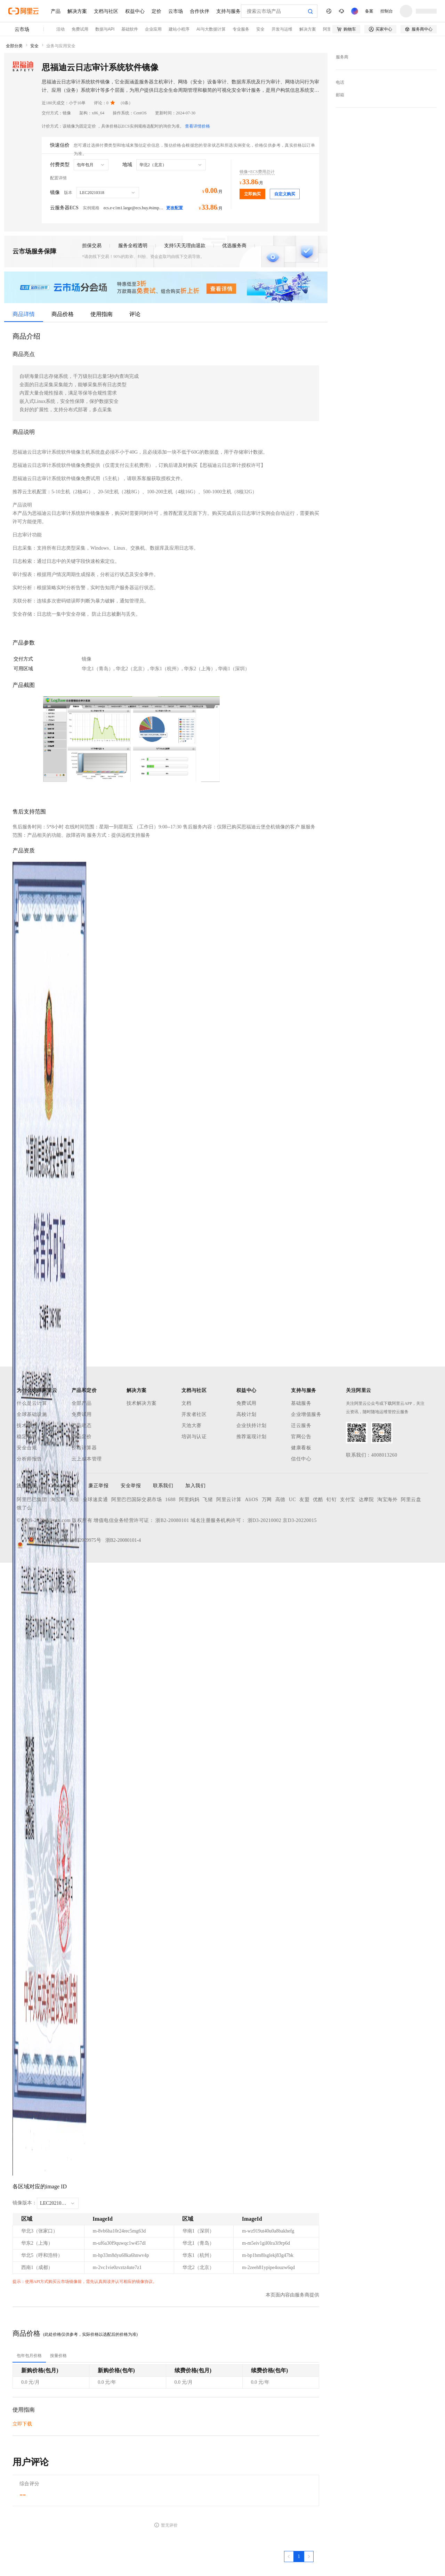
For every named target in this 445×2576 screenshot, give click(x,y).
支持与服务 (228, 11)
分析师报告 (29, 1458)
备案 (369, 11)
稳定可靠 (27, 1436)
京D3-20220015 (300, 1520)
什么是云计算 (32, 1403)
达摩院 (366, 1499)
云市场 (175, 11)
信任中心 (301, 1458)
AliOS (251, 1499)
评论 (134, 314)
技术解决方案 (142, 1403)
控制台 (386, 11)
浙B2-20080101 (172, 1520)
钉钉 (331, 1499)
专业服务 (241, 29)
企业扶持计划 (251, 1425)
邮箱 (340, 94)
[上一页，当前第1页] (289, 2556)
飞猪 (208, 1499)
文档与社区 (106, 11)
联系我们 (163, 1485)
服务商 (342, 57)
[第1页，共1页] (299, 2556)
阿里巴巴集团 (32, 1499)
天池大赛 (191, 1425)
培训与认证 (194, 1436)
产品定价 (82, 1436)
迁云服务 (301, 1425)
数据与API (104, 29)
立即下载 (22, 2424)
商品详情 (24, 314)
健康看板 (301, 1447)
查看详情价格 (197, 126)
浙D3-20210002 (265, 1520)
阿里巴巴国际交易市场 (136, 1499)
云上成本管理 (87, 1458)
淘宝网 (58, 1499)
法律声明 (27, 1485)
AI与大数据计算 (210, 29)
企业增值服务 (306, 1414)
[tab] (29, 2356)
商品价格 (62, 314)
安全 (260, 29)
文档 (186, 1403)
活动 (60, 29)
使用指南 (101, 314)
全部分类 (14, 45)
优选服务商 (234, 245)
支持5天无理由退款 (184, 245)
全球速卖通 (95, 1499)
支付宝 (347, 1499)
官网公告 (301, 1436)
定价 (156, 11)
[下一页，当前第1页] (309, 2556)
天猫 (74, 1499)
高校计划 (246, 1414)
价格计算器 (84, 1447)
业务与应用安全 (60, 45)
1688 (170, 1499)
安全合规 (27, 1447)
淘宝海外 (387, 1499)
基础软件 (129, 29)
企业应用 (153, 29)
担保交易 (92, 245)
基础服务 (301, 1403)
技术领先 (27, 1425)
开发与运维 (282, 29)
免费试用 (80, 29)
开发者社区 (194, 1414)
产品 (55, 11)
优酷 (318, 1499)
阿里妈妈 (189, 1499)
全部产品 (82, 1403)
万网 (267, 1499)
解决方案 (77, 11)
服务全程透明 (132, 245)
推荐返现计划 (251, 1436)
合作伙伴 (199, 11)
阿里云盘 (411, 1499)
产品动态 (82, 1425)
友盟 (304, 1499)
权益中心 (135, 11)
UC (292, 1499)
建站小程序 (179, 29)
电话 (340, 82)
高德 (280, 1499)
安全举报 (131, 1485)
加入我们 (195, 1485)
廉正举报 (98, 1485)
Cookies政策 (62, 1485)
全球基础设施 (32, 1414)
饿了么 (24, 1507)
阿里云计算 (229, 1499)
